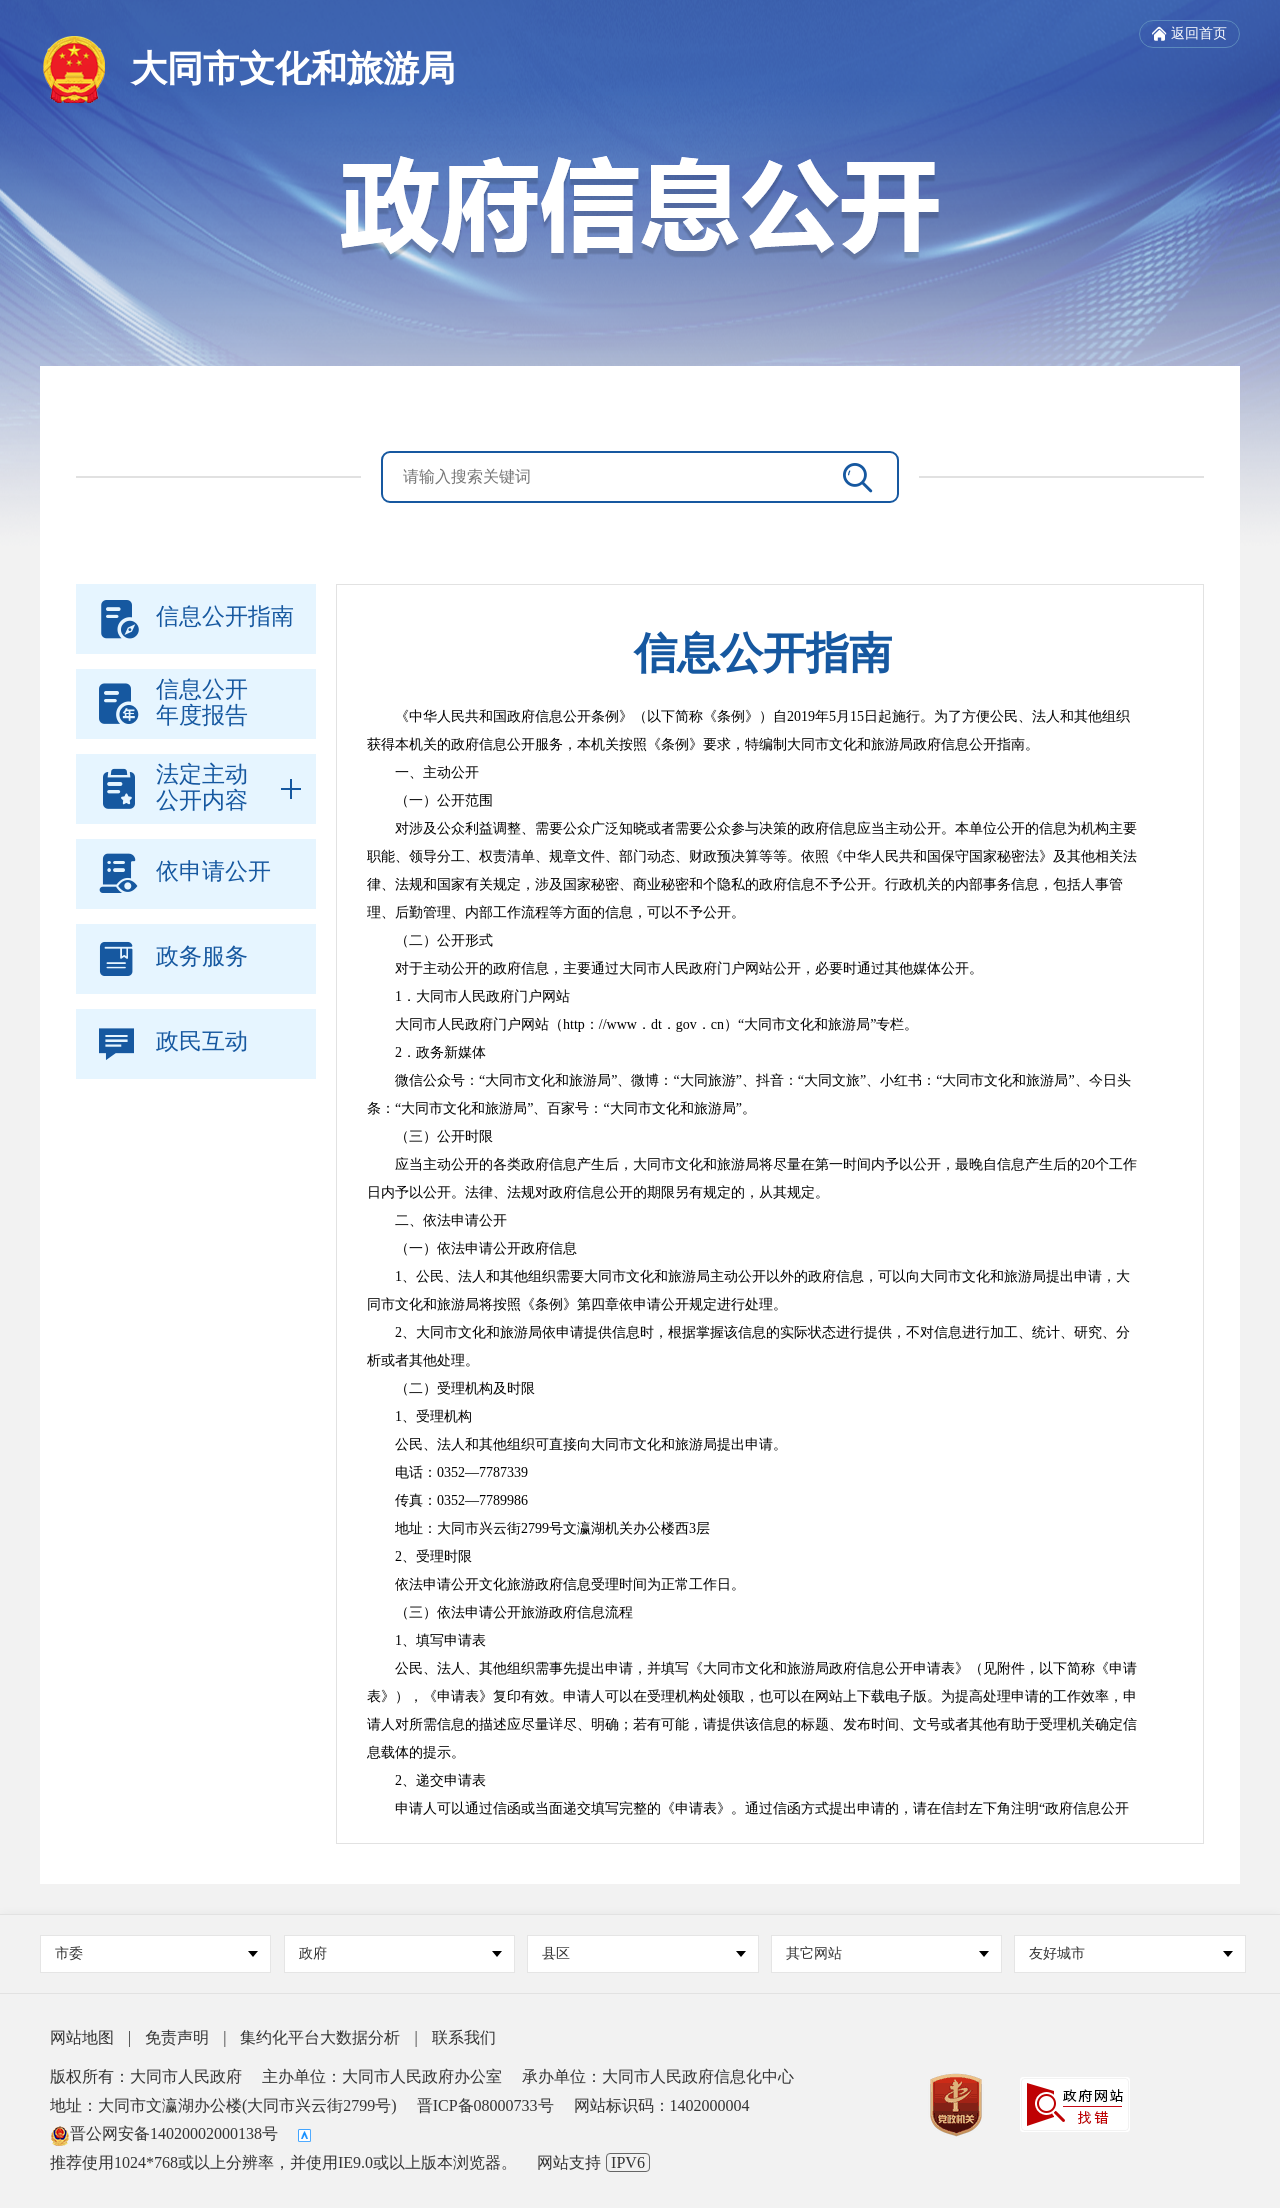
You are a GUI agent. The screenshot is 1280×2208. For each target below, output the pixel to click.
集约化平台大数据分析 (320, 2037)
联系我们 (464, 2037)
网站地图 (82, 2037)
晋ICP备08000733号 (485, 2105)
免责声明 (177, 2037)
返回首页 (1189, 34)
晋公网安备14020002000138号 (164, 2133)
